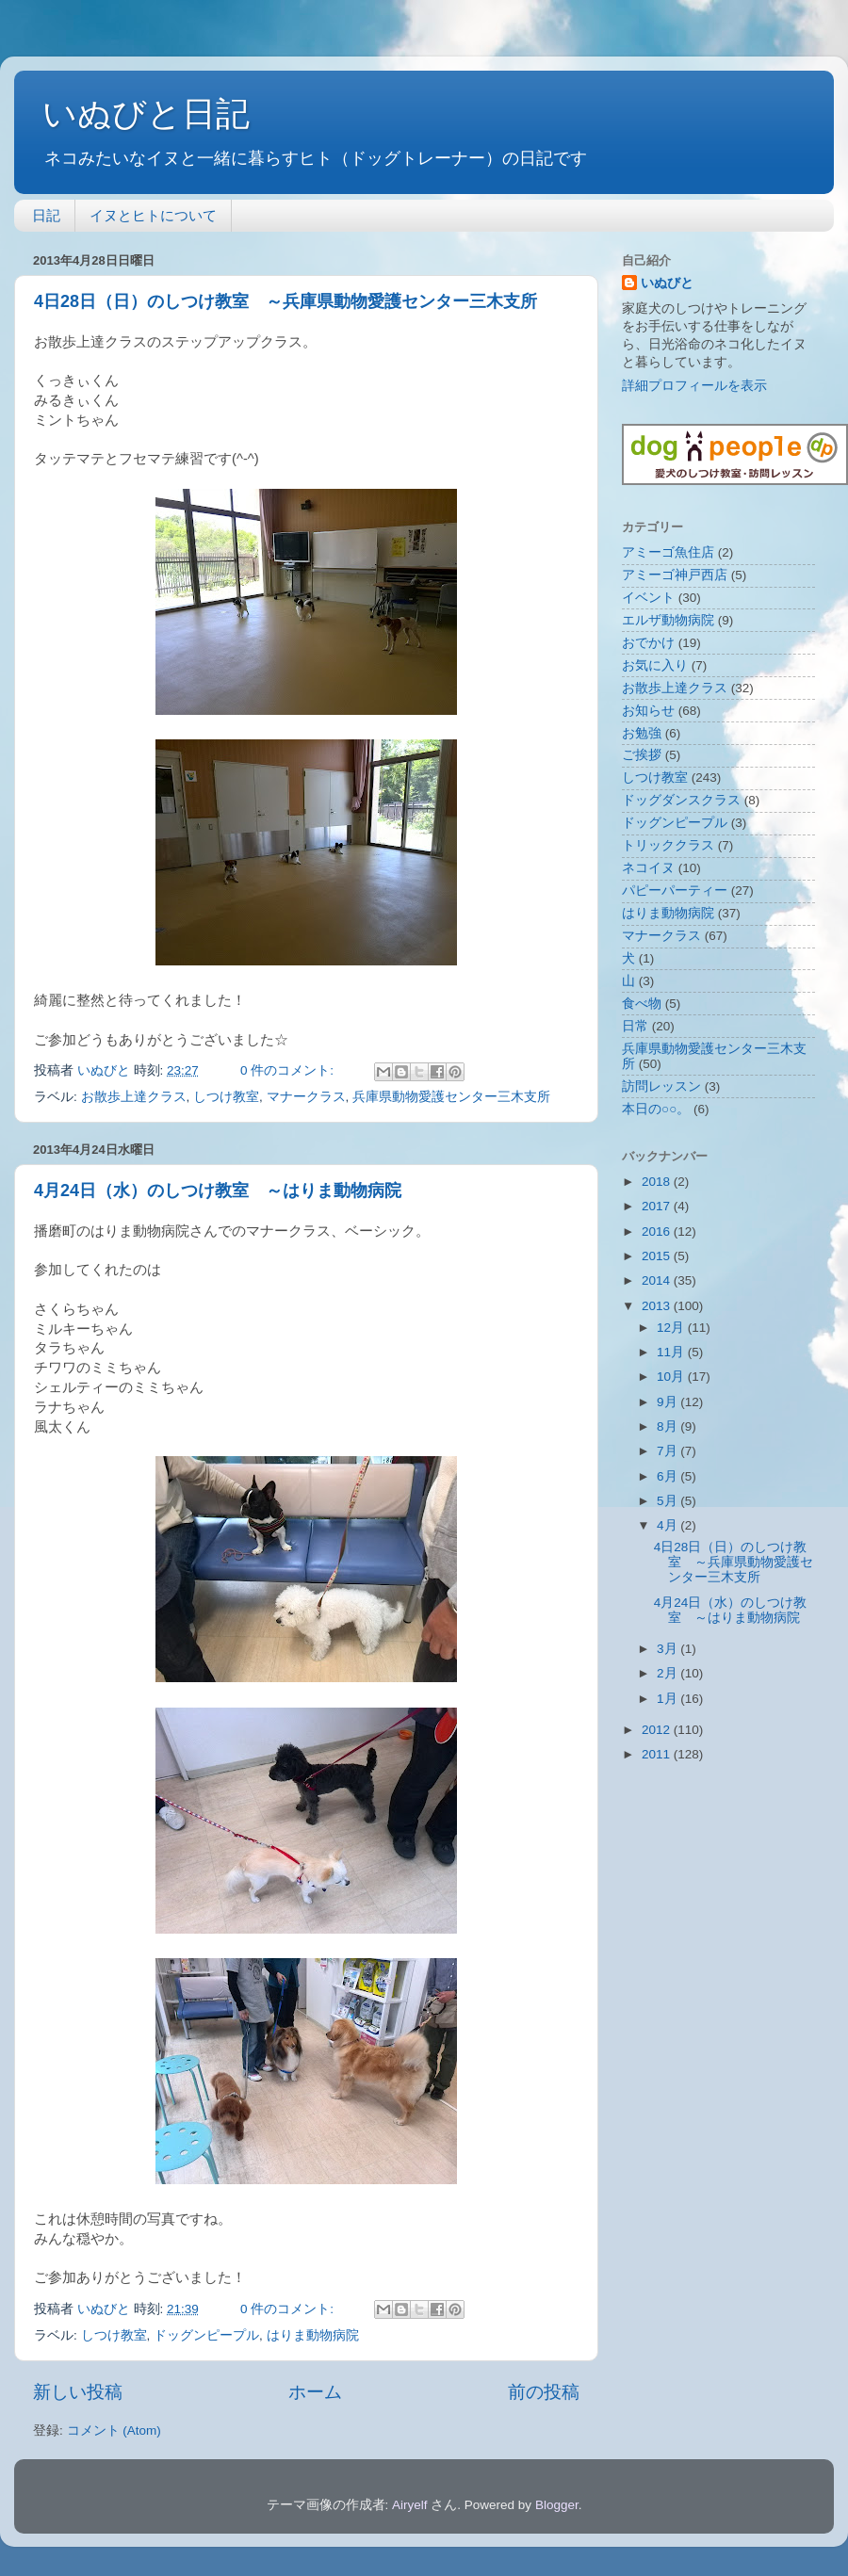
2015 (658, 1256)
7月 (668, 1451)
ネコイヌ (648, 868)
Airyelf (410, 2505)
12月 (672, 1327)
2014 (658, 1280)
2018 (658, 1182)
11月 (672, 1352)
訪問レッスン (661, 1086)
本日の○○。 (656, 1109)
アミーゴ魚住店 (668, 552)
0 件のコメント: (288, 1070)
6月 (668, 1476)
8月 (668, 1426)
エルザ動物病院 (668, 620)
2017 (658, 1206)
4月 (668, 1525)
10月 (672, 1376)
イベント (648, 598)
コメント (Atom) (114, 2430)
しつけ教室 (226, 1097)
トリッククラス (668, 845)
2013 (658, 1306)
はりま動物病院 (313, 2335)
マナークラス (306, 1097)
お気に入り (655, 665)
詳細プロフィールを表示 (694, 386)
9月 (668, 1402)
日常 (635, 1026)
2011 (658, 1754)
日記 (46, 215)
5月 (668, 1501)
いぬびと (667, 283)
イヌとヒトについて (153, 215)
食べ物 (641, 1003)
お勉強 (641, 733)
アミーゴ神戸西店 (674, 575)
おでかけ (648, 643)
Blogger (557, 2505)
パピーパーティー (674, 890)
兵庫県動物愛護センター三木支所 (451, 1097)
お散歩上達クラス (134, 1097)
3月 (668, 1649)
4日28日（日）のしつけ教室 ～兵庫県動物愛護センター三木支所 (285, 301)
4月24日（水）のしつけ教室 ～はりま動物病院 (217, 1190)
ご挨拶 (641, 755)
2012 (658, 1730)
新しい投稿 (77, 2392)
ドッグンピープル (206, 2335)
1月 (668, 1699)
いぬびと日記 (146, 113)
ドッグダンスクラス (681, 800)
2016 (658, 1231)
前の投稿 (543, 2392)
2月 (668, 1673)
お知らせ (648, 711)
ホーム (315, 2392)
